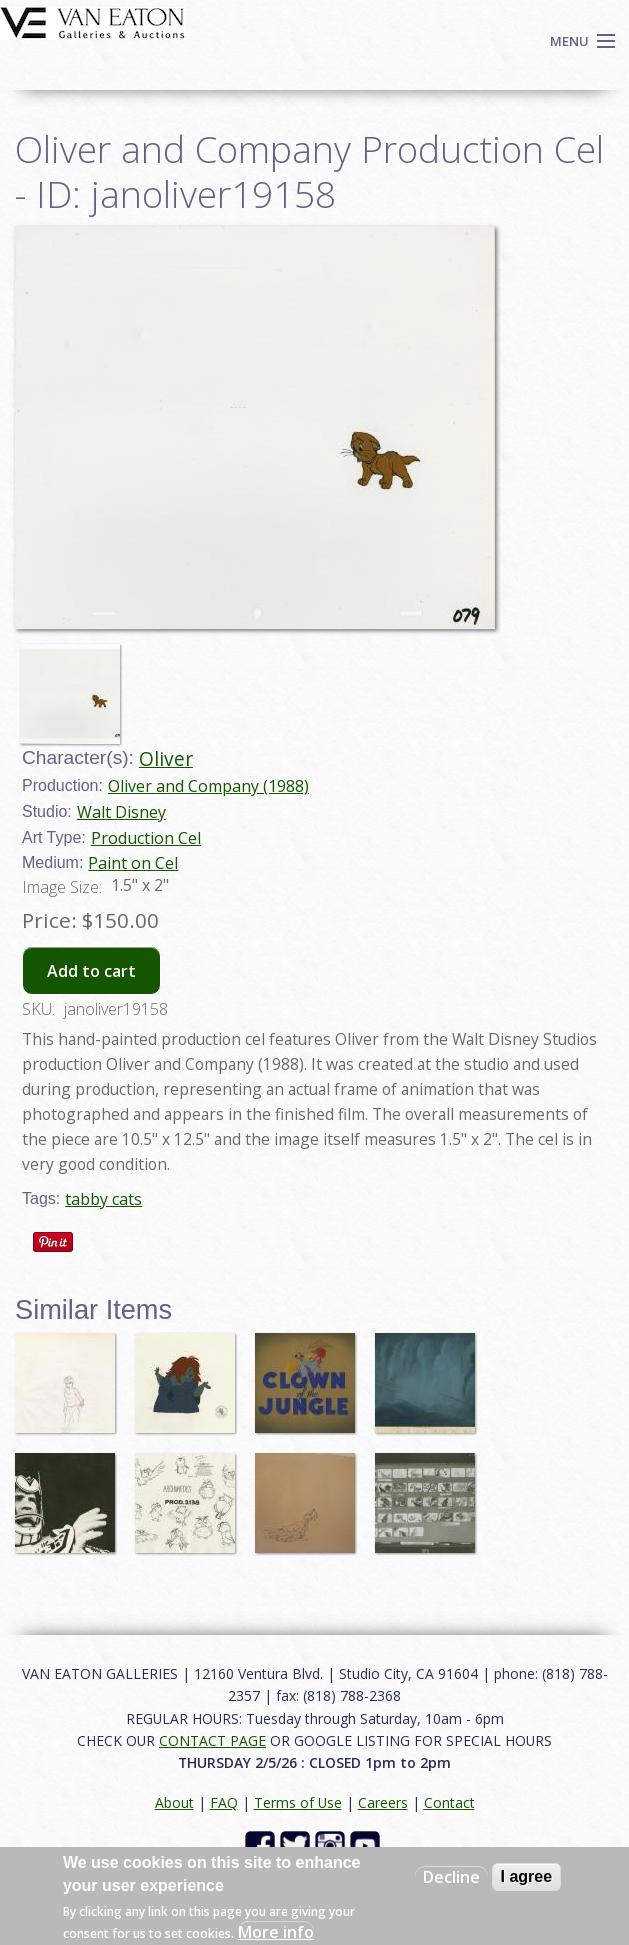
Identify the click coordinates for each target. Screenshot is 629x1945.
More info (276, 1932)
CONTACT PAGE (212, 1740)
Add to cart (91, 971)
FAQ (224, 1802)
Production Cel (146, 838)
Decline (451, 1877)
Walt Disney (121, 812)
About (174, 1802)
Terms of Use (298, 1802)
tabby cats (103, 1199)
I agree (527, 1876)
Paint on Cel (133, 863)
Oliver (166, 758)
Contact (449, 1802)
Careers (383, 1802)
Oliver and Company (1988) (208, 786)
